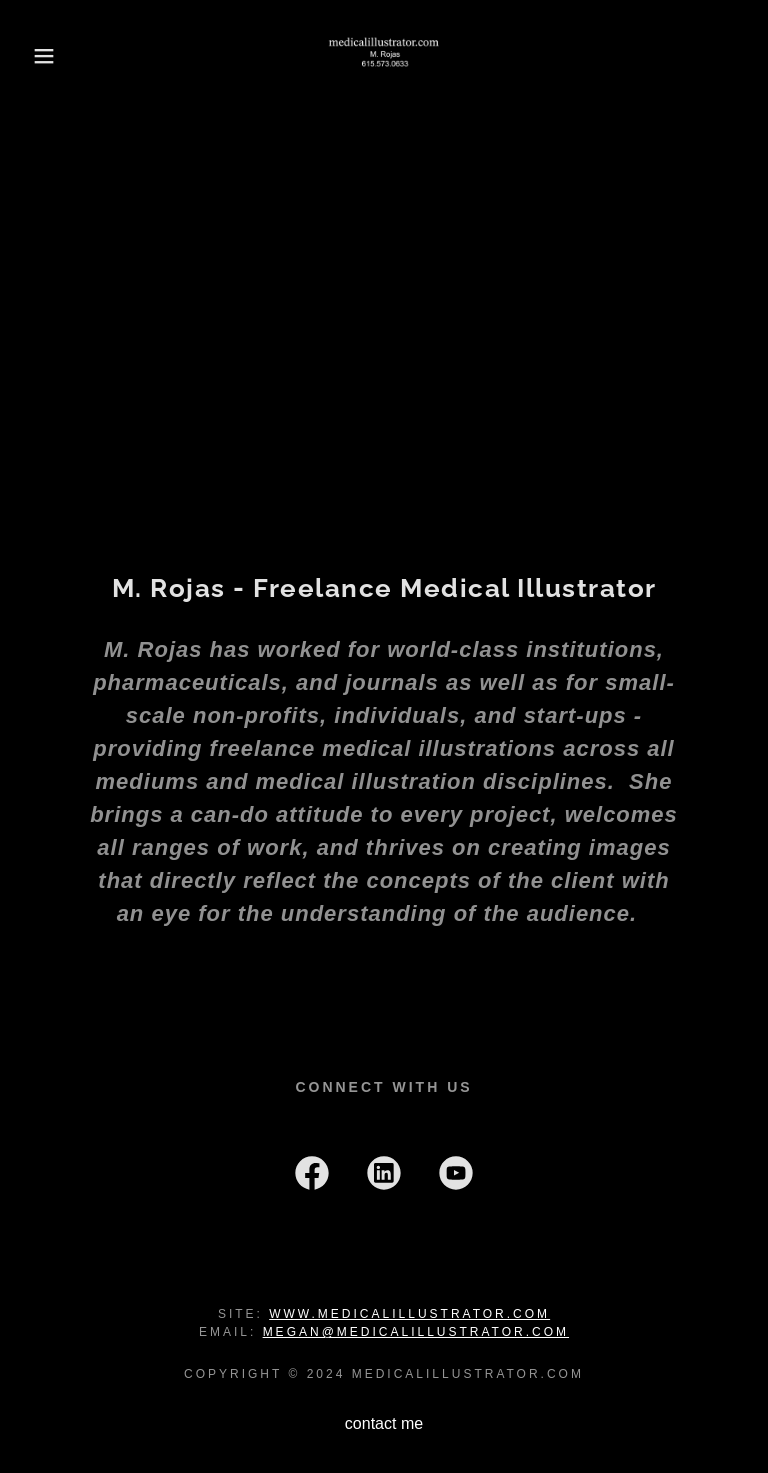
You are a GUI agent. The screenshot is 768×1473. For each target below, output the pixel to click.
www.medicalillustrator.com (409, 1314)
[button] (38, 56)
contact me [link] (384, 1423)
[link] (384, 56)
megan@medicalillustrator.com (416, 1332)
